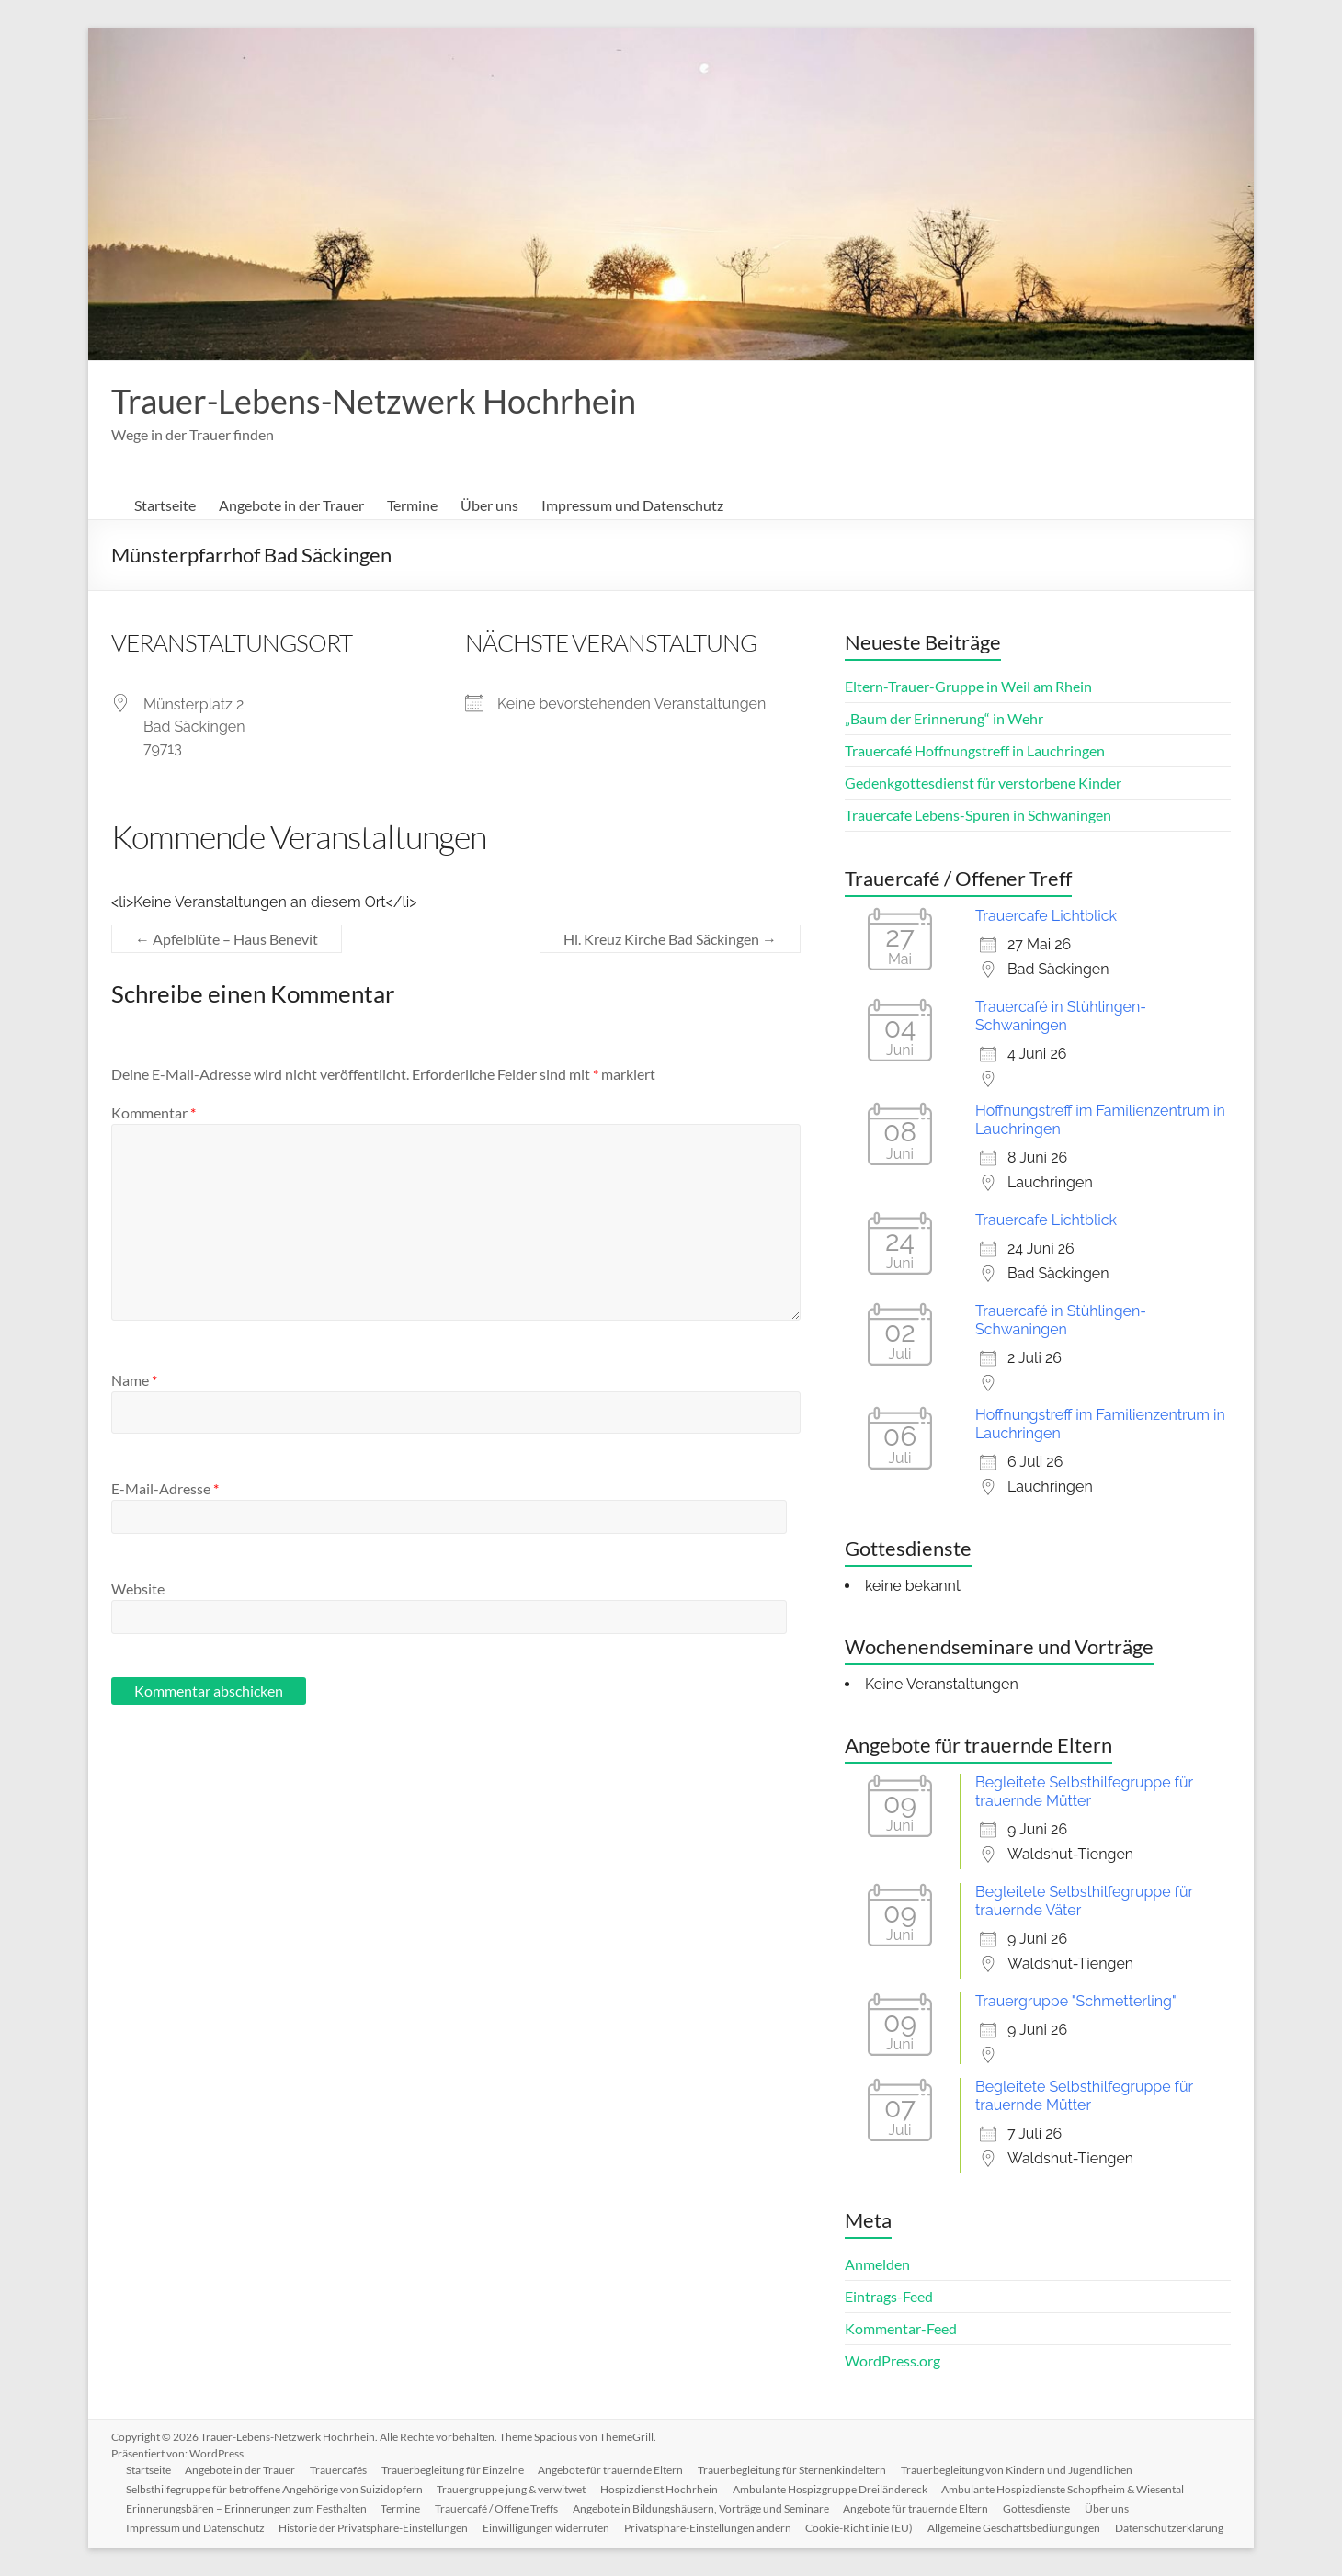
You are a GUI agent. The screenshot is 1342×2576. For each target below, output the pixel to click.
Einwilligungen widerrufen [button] (546, 2528)
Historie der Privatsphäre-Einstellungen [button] (374, 2528)
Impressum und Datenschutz (632, 505)
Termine (412, 505)
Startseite (165, 505)
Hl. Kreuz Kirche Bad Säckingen (670, 939)
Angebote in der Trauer (291, 505)
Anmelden (877, 2264)
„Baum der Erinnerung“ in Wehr (944, 718)
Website (138, 1588)
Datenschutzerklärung (1171, 2528)
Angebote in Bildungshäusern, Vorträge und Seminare (702, 2508)
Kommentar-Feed (901, 2328)
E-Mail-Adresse (165, 1488)
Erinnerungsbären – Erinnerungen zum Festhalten (246, 2508)
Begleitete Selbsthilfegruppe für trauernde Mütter (1084, 1792)
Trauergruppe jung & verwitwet (512, 2489)
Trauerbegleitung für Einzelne (453, 2470)
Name (134, 1380)
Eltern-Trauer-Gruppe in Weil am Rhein (968, 686)
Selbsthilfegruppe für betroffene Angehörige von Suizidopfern (274, 2489)
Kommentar (153, 1112)
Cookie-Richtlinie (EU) (861, 2528)
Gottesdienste (1038, 2508)
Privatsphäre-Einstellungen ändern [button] (708, 2528)
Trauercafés (339, 2470)
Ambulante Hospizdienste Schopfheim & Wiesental (1064, 2489)
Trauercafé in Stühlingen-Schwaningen (1060, 1016)
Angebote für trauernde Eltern (612, 2470)
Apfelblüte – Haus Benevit (226, 939)
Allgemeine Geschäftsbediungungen (1015, 2528)
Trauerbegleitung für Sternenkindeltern (793, 2470)
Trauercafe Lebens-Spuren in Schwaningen (978, 814)
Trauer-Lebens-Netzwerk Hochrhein (373, 400)
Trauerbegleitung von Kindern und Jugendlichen (1018, 2470)
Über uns (489, 505)
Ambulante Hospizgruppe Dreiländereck (831, 2489)
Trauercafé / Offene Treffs (497, 2508)
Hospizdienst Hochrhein (660, 2489)
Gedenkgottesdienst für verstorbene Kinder (983, 782)
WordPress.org (892, 2360)
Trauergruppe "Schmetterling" (1076, 2001)
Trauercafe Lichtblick (1046, 916)
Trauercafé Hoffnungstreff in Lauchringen (975, 750)
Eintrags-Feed (889, 2296)
